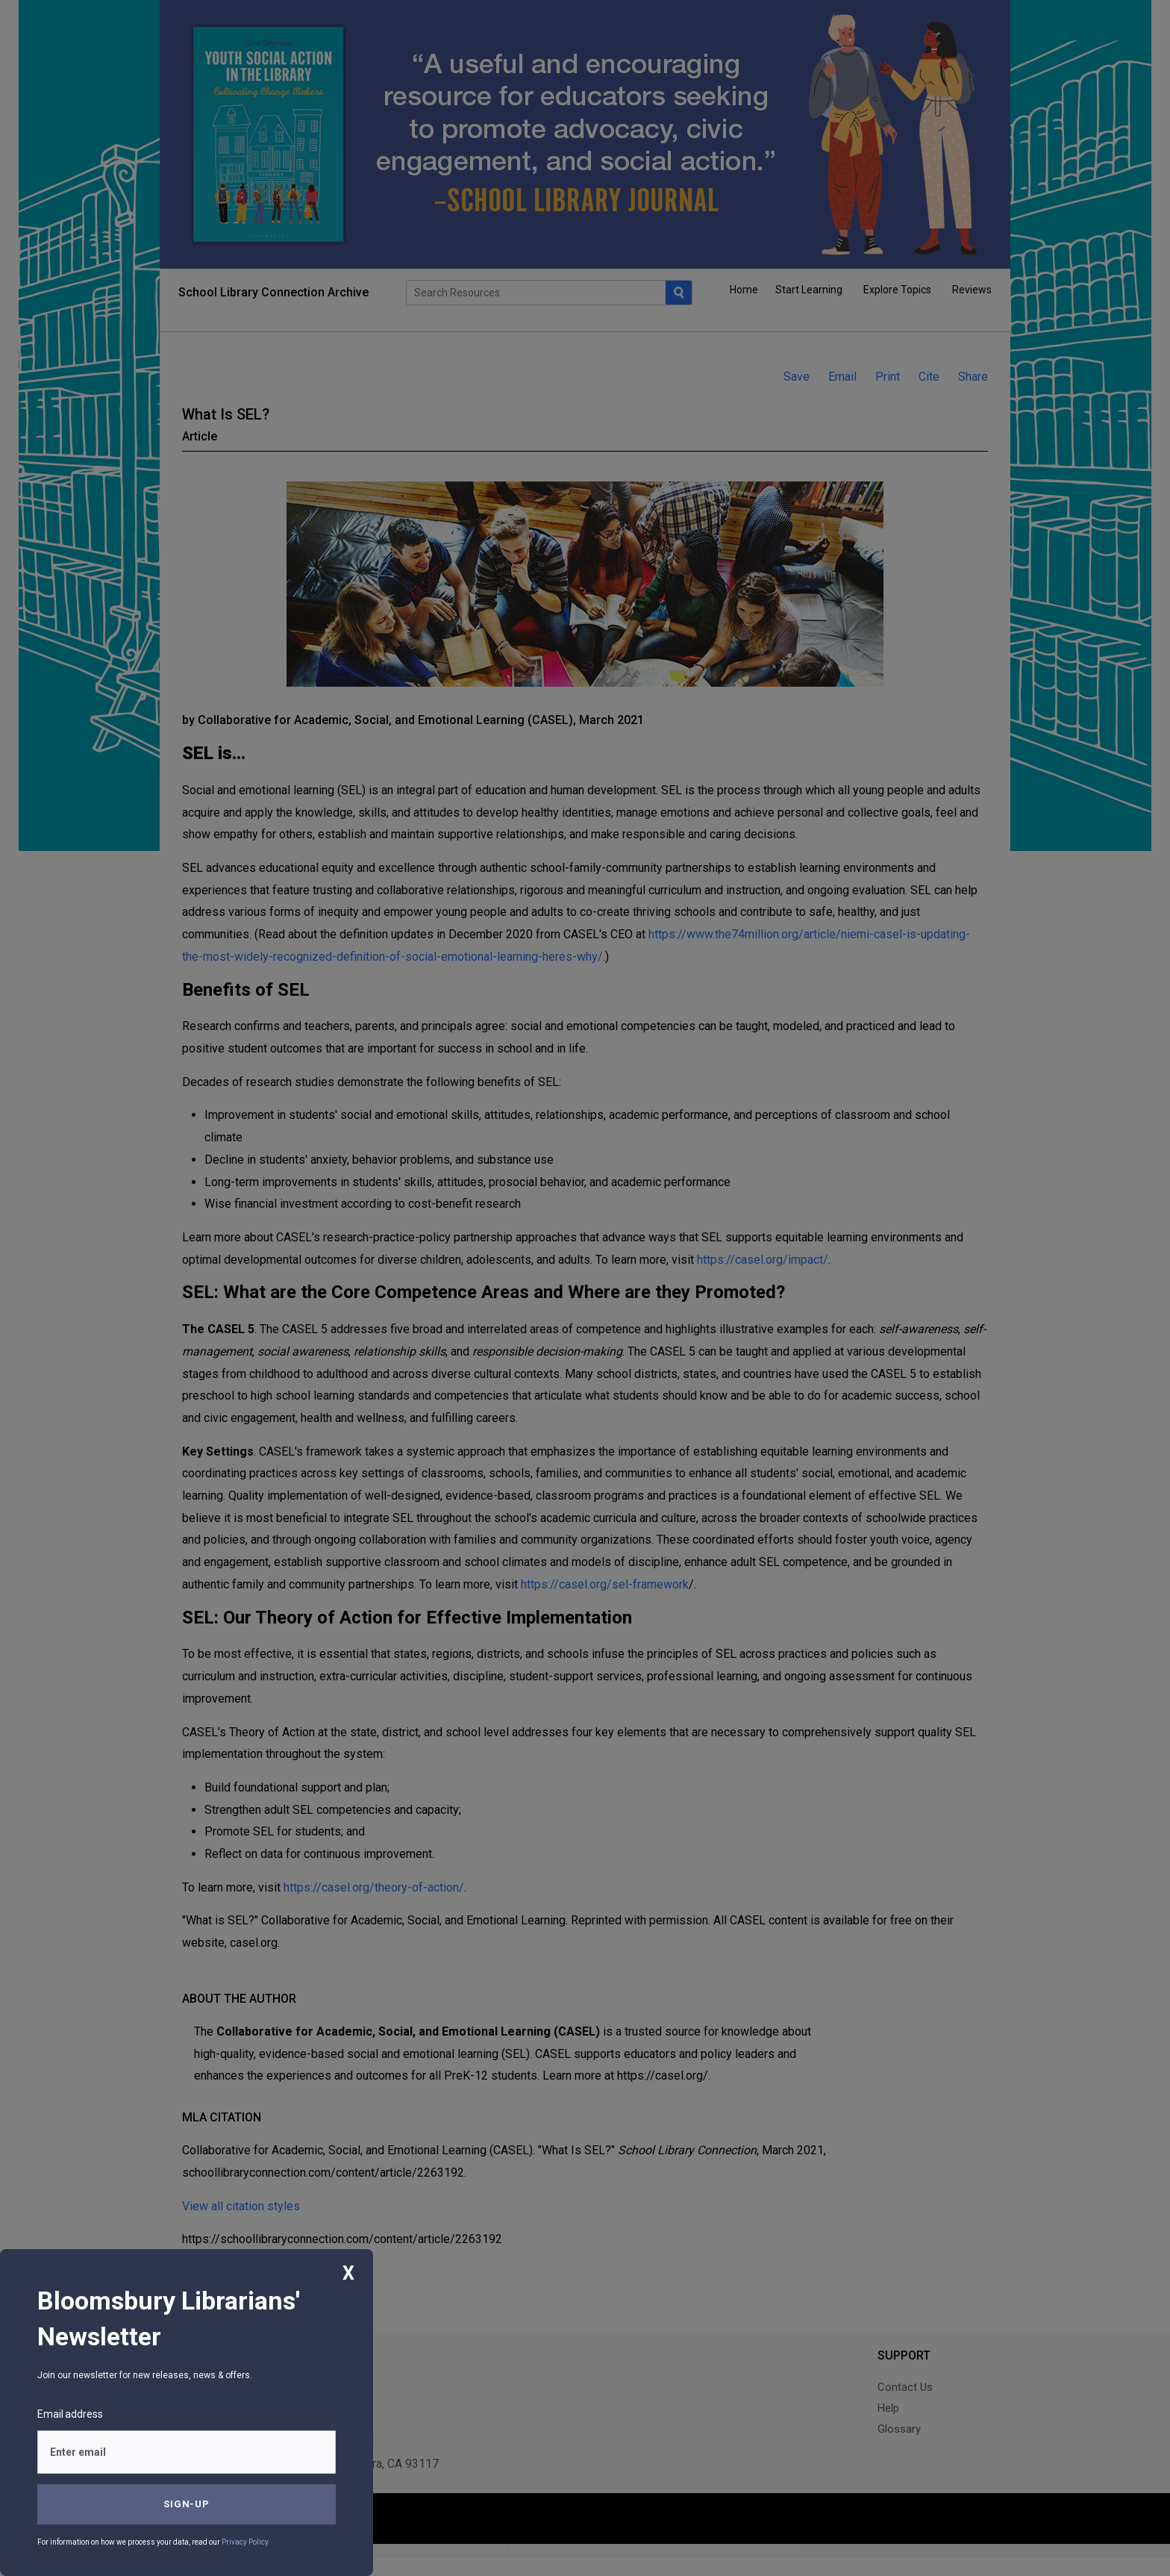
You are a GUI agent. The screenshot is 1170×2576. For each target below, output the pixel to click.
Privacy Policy (245, 2542)
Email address (70, 2414)
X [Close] (348, 2273)
